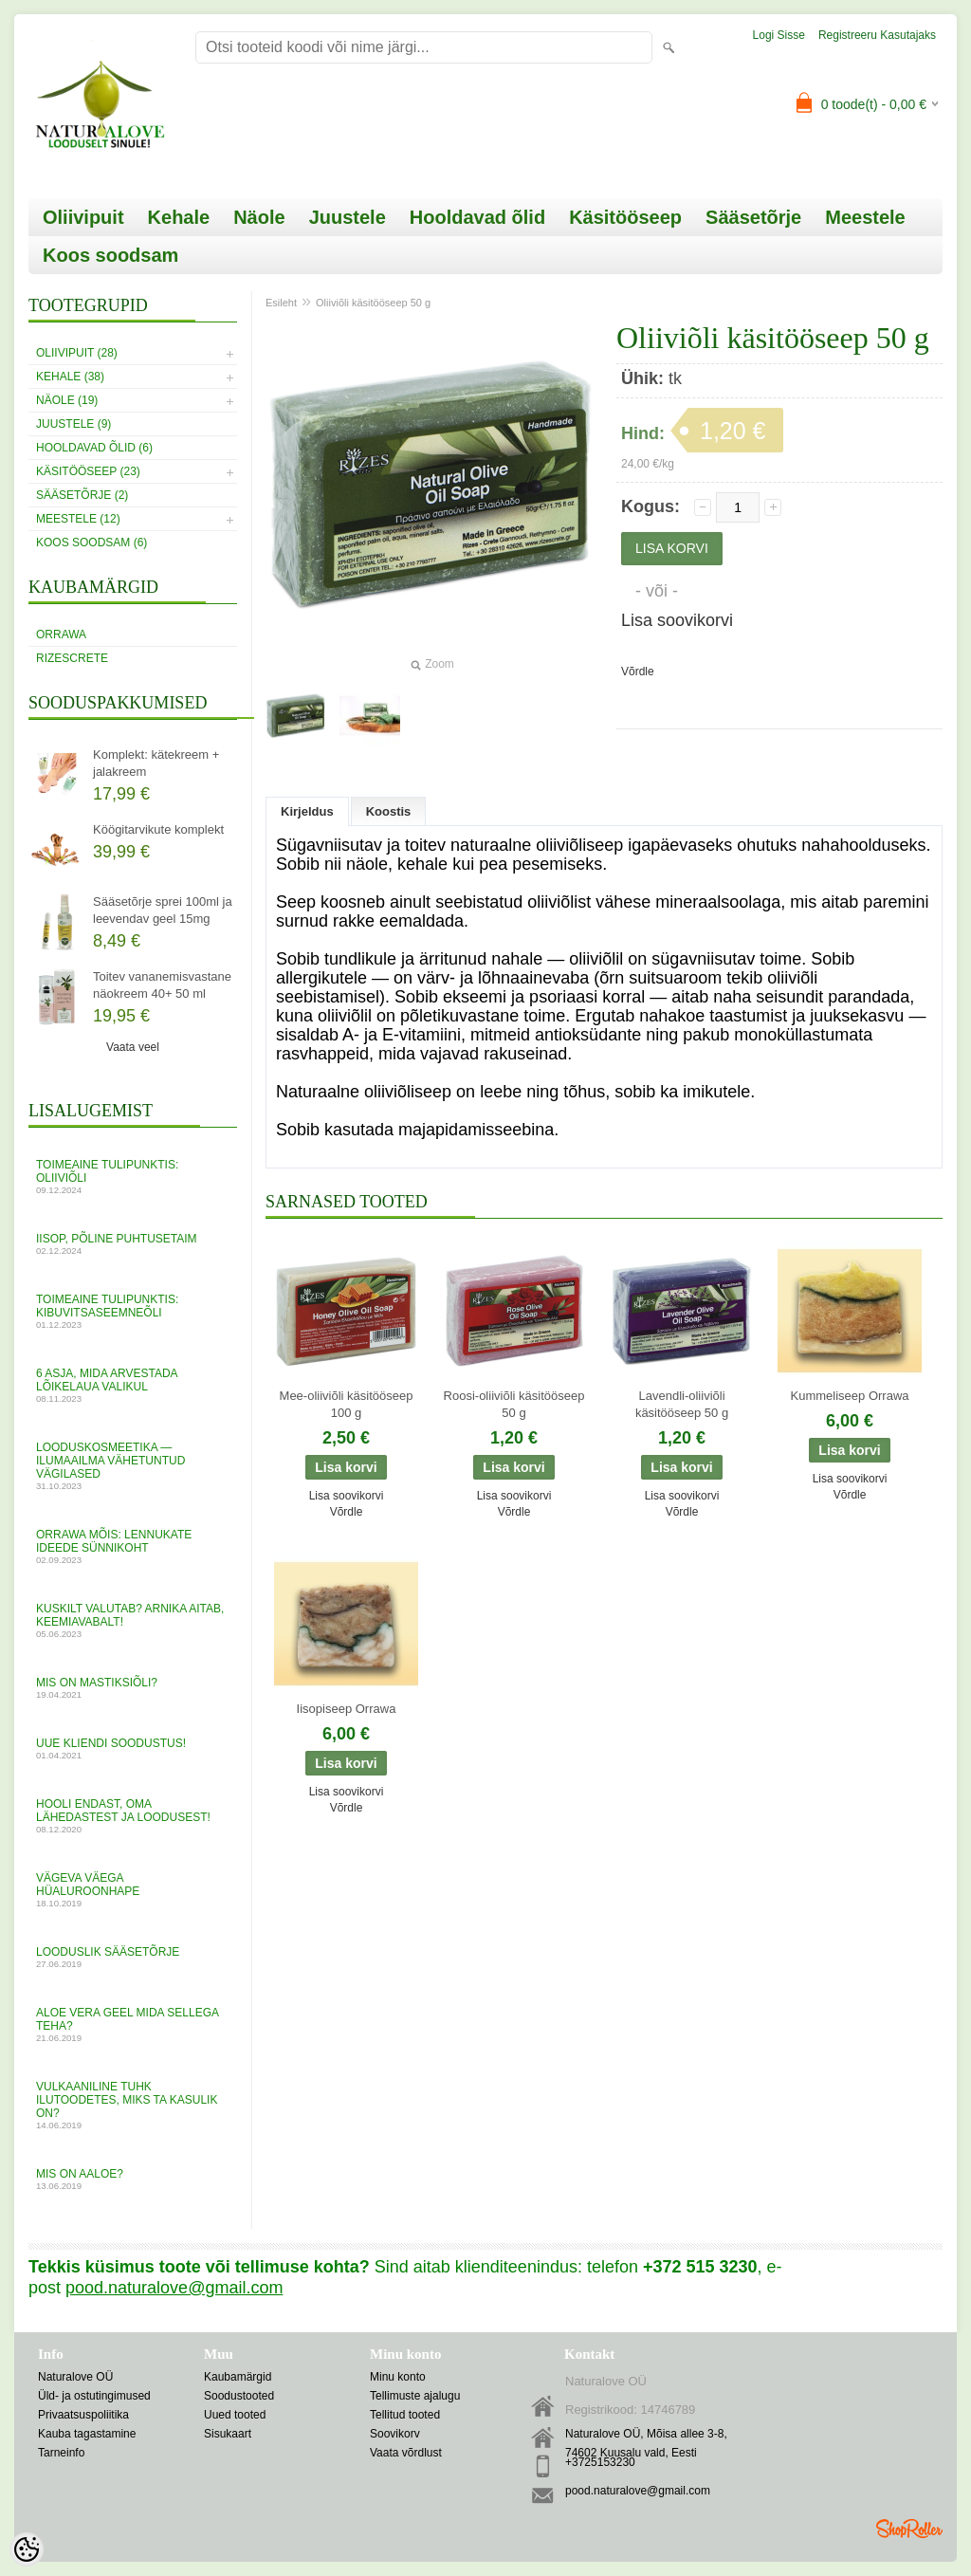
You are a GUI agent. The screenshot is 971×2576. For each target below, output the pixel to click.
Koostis (389, 811)
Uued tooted (235, 2414)
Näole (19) (67, 400)
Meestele (865, 217)
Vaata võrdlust (406, 2452)
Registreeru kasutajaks (877, 35)
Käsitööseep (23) (88, 471)
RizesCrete (72, 658)
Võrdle (637, 671)
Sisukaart (227, 2433)
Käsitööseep (625, 217)
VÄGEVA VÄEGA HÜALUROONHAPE (132, 1889)
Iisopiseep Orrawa (346, 1709)
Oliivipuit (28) (77, 352)
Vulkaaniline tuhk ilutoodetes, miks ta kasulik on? (132, 2105)
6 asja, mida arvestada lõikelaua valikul (132, 1385)
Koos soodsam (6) (91, 542)
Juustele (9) (73, 424)
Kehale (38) (70, 376)
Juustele (347, 217)
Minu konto (398, 2376)
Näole (258, 217)
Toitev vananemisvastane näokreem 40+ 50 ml (162, 985)
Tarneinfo (61, 2452)
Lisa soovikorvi (677, 620)
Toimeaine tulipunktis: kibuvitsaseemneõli (132, 1311)
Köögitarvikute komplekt (158, 829)
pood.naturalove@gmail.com (637, 2490)
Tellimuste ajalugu (415, 2395)
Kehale (179, 217)
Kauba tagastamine (87, 2433)
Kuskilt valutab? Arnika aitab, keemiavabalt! (132, 1620)
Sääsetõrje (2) (82, 495)
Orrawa (61, 634)
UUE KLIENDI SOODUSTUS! (132, 1748)
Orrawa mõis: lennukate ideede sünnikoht (132, 1546)
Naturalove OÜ (75, 2376)
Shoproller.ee (909, 2528)
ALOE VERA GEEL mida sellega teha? (132, 2024)
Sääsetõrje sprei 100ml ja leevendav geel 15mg (162, 910)
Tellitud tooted (405, 2414)
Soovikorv (395, 2433)
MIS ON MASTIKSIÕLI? (132, 1688)
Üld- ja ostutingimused (94, 2395)
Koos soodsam (110, 255)
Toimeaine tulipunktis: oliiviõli (132, 1176)
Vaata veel (132, 1047)
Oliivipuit (83, 217)
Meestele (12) (78, 518)
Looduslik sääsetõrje (132, 1957)
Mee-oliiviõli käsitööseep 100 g (346, 1404)
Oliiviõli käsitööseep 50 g (373, 302)
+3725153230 (600, 2462)
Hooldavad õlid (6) (94, 447)
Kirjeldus (307, 811)
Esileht (281, 302)
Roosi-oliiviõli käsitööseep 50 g (514, 1404)
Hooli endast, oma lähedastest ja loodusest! (132, 1815)
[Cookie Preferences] (26, 2549)
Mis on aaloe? (132, 2179)
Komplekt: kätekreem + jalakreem (156, 763)
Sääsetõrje (753, 217)
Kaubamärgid (237, 2376)
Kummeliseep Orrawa (850, 1396)
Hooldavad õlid (477, 217)
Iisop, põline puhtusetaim (132, 1244)
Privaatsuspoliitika (83, 2414)
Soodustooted (239, 2395)
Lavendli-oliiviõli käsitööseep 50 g (681, 1404)
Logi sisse (779, 35)
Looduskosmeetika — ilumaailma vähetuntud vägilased (132, 1466)
